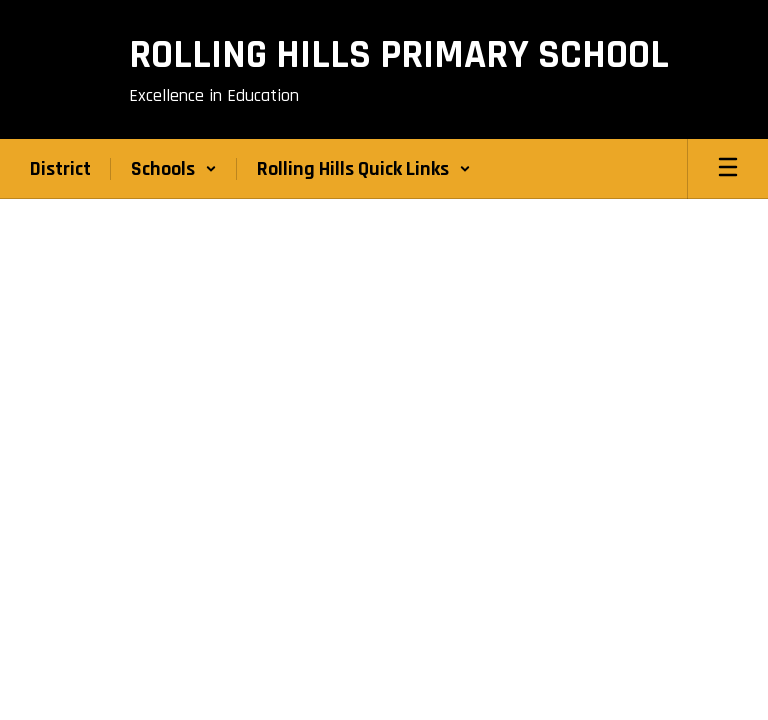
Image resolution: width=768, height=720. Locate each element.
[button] (174, 169)
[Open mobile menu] (728, 169)
